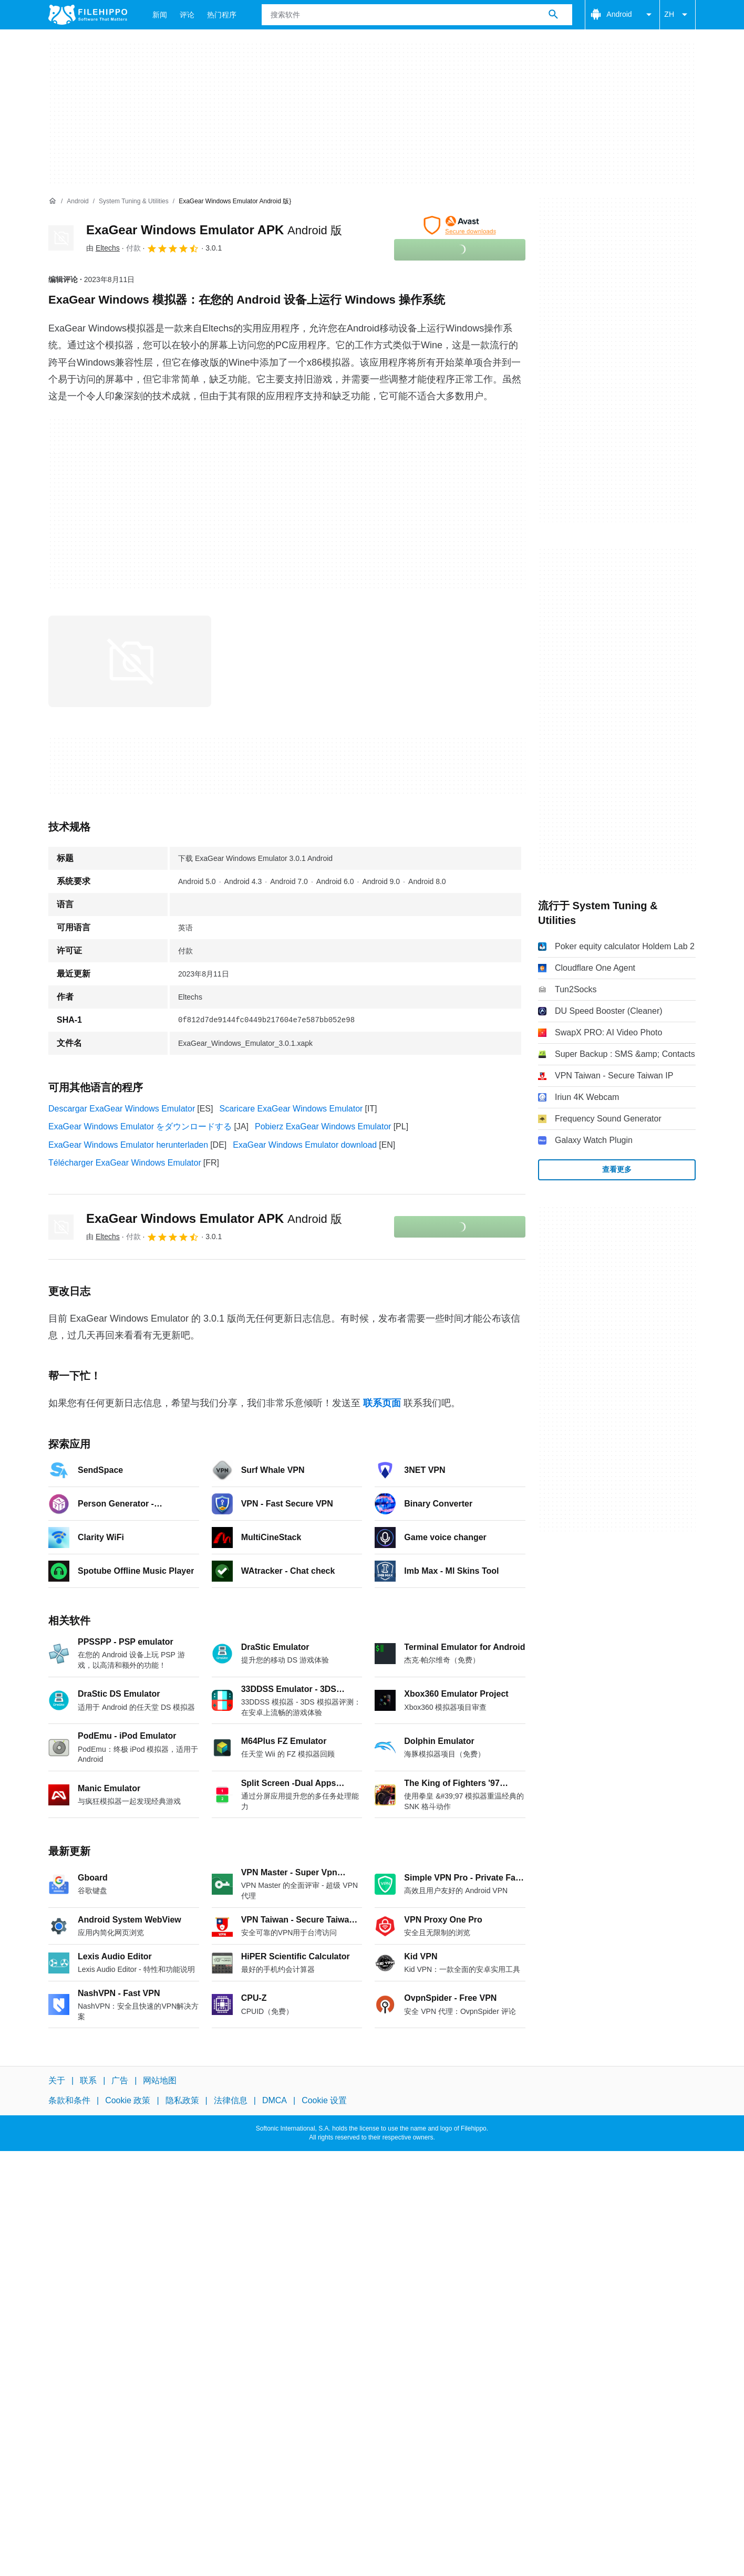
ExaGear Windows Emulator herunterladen (128, 1144)
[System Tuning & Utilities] (134, 201)
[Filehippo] (87, 14)
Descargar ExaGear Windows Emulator (121, 1108)
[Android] (77, 201)
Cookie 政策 (127, 2100)
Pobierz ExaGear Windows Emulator (323, 1126)
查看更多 (617, 1169)
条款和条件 (69, 2100)
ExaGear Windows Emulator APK (214, 230)
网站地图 (160, 2080)
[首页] (52, 201)
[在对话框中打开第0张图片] (129, 661)
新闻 (159, 15)
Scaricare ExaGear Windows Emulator (291, 1108)
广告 (119, 2080)
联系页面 (382, 1403)
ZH (677, 14)
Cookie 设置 (324, 2100)
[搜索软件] (553, 14)
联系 (88, 2080)
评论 (187, 15)
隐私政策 (182, 2100)
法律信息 (230, 2100)
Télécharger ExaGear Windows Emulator (124, 1162)
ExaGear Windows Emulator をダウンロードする (140, 1126)
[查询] (417, 14)
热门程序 (221, 15)
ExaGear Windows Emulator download (305, 1144)
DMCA (274, 2100)
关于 (56, 2080)
